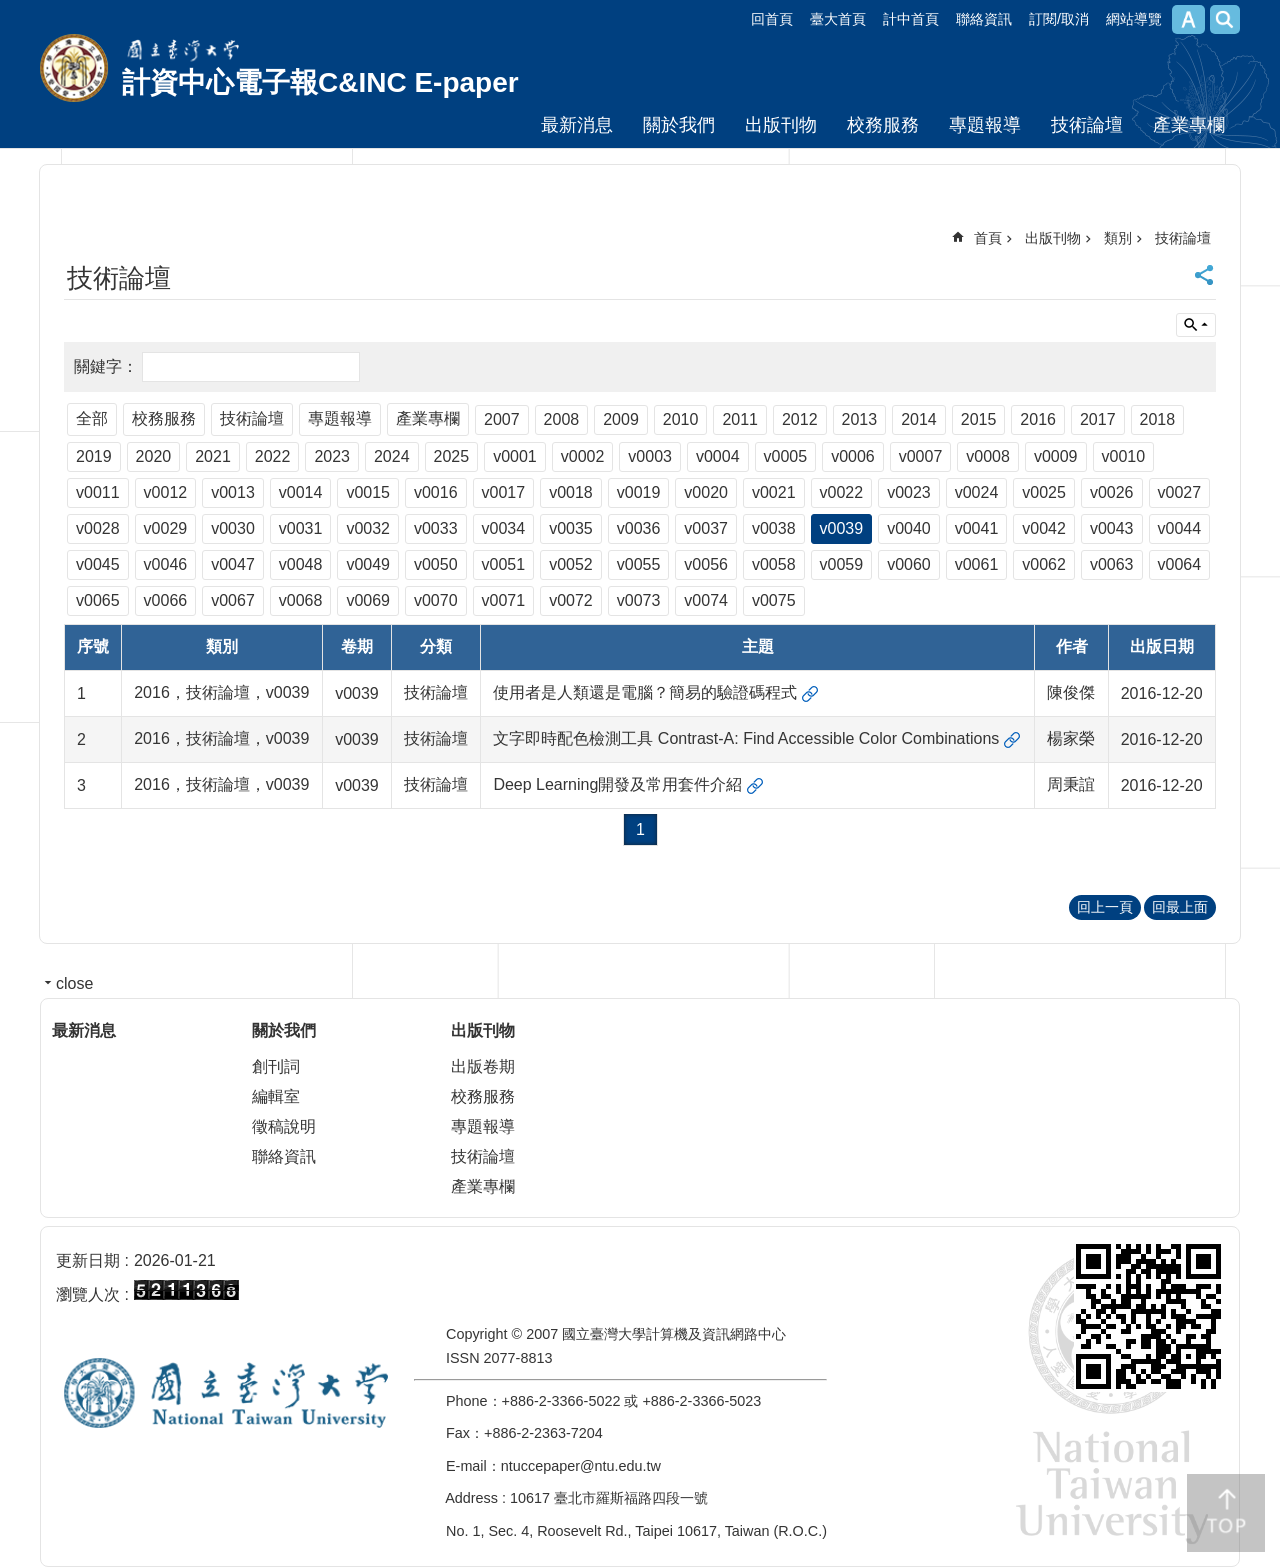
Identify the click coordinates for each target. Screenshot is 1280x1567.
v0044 (1180, 528)
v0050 (436, 564)
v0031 (301, 528)
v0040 (909, 528)
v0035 (571, 528)
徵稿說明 (284, 1126)
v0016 (436, 492)
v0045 (98, 564)
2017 (1098, 419)
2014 (919, 419)
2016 (1038, 419)
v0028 (98, 528)
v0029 (166, 528)
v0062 (1044, 564)
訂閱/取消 (1059, 19)
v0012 (166, 492)
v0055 (639, 564)
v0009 (1056, 456)
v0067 (233, 600)
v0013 (233, 492)
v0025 (1044, 492)
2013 (860, 419)
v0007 (921, 456)
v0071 (504, 600)
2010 (681, 419)
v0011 (98, 492)
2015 (979, 419)
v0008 (988, 456)
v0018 (571, 492)
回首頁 (772, 19)
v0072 (571, 600)
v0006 (853, 456)
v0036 (639, 528)
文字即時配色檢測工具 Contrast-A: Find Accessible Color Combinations (746, 738)
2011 (740, 419)
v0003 (650, 456)
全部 (92, 418)
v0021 (774, 492)
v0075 (774, 600)
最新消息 (577, 125)
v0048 (301, 564)
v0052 (571, 564)
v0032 (368, 528)
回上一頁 (1105, 907)
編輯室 (276, 1096)
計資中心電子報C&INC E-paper (320, 82)
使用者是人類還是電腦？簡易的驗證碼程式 (645, 692)
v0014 (301, 492)
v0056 (706, 564)
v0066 (166, 600)
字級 (1188, 19)
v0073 (639, 600)
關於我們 (679, 125)
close (74, 983)
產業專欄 (1189, 125)
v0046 (166, 564)
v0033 (436, 528)
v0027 (1180, 492)
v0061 (977, 564)
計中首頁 (911, 19)
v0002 (583, 456)
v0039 (842, 528)
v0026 (1112, 492)
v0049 (368, 564)
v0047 (233, 564)
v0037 (706, 528)
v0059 (842, 564)
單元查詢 (1196, 325)
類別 (1118, 238)
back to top (1226, 1513)
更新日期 (88, 1260)
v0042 (1044, 528)
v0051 (504, 564)
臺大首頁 (838, 19)
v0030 (233, 528)
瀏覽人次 (88, 1294)
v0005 (786, 456)
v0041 (977, 528)
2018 (1158, 419)
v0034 (504, 528)
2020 (154, 456)
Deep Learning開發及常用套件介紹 (617, 784)
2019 (94, 456)
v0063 (1112, 564)
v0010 (1124, 456)
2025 (452, 456)
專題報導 (985, 125)
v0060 (909, 564)
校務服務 (883, 125)
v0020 (706, 492)
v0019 (639, 492)
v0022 (842, 492)
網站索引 (1225, 19)
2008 (562, 419)
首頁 (988, 238)
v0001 (515, 456)
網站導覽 (1134, 19)
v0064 (1180, 564)
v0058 (774, 564)
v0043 (1112, 528)
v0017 (504, 492)
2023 (332, 456)
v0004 (718, 456)
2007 (502, 419)
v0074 (706, 600)
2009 (621, 419)
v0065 (98, 600)
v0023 (909, 492)
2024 (392, 456)
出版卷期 (483, 1066)
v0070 (436, 600)
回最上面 (1180, 907)
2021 (213, 456)
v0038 (774, 528)
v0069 (368, 600)
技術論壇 (1087, 125)
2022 (273, 456)
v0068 (301, 600)
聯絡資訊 (984, 19)
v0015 (368, 492)
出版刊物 (781, 125)
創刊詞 (276, 1066)
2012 (800, 419)
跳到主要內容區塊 (10, 10)
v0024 (977, 492)
